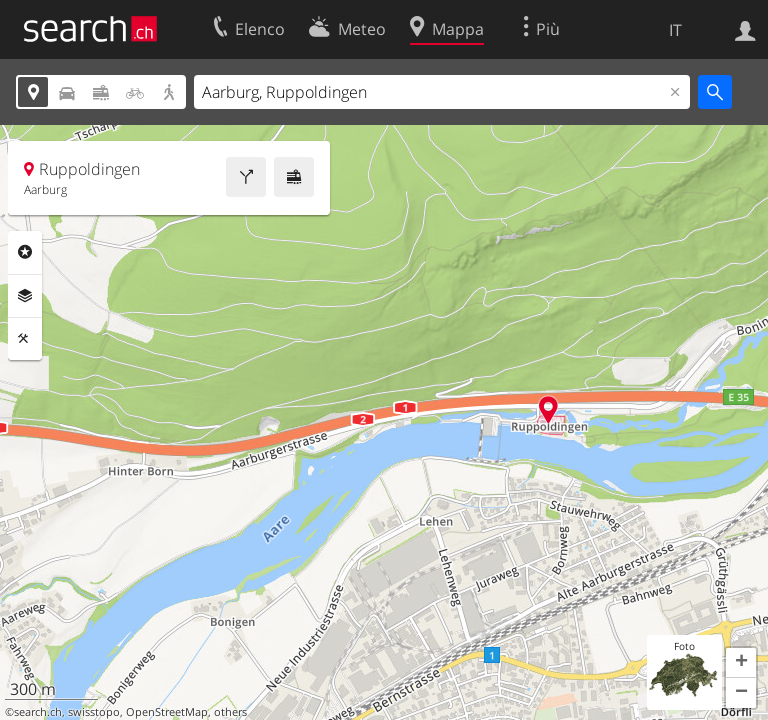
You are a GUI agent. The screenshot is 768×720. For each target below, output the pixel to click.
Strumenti (25, 339)
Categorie (25, 252)
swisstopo (94, 712)
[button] (741, 663)
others (230, 712)
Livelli (25, 296)
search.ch (38, 712)
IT (675, 30)
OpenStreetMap (167, 712)
